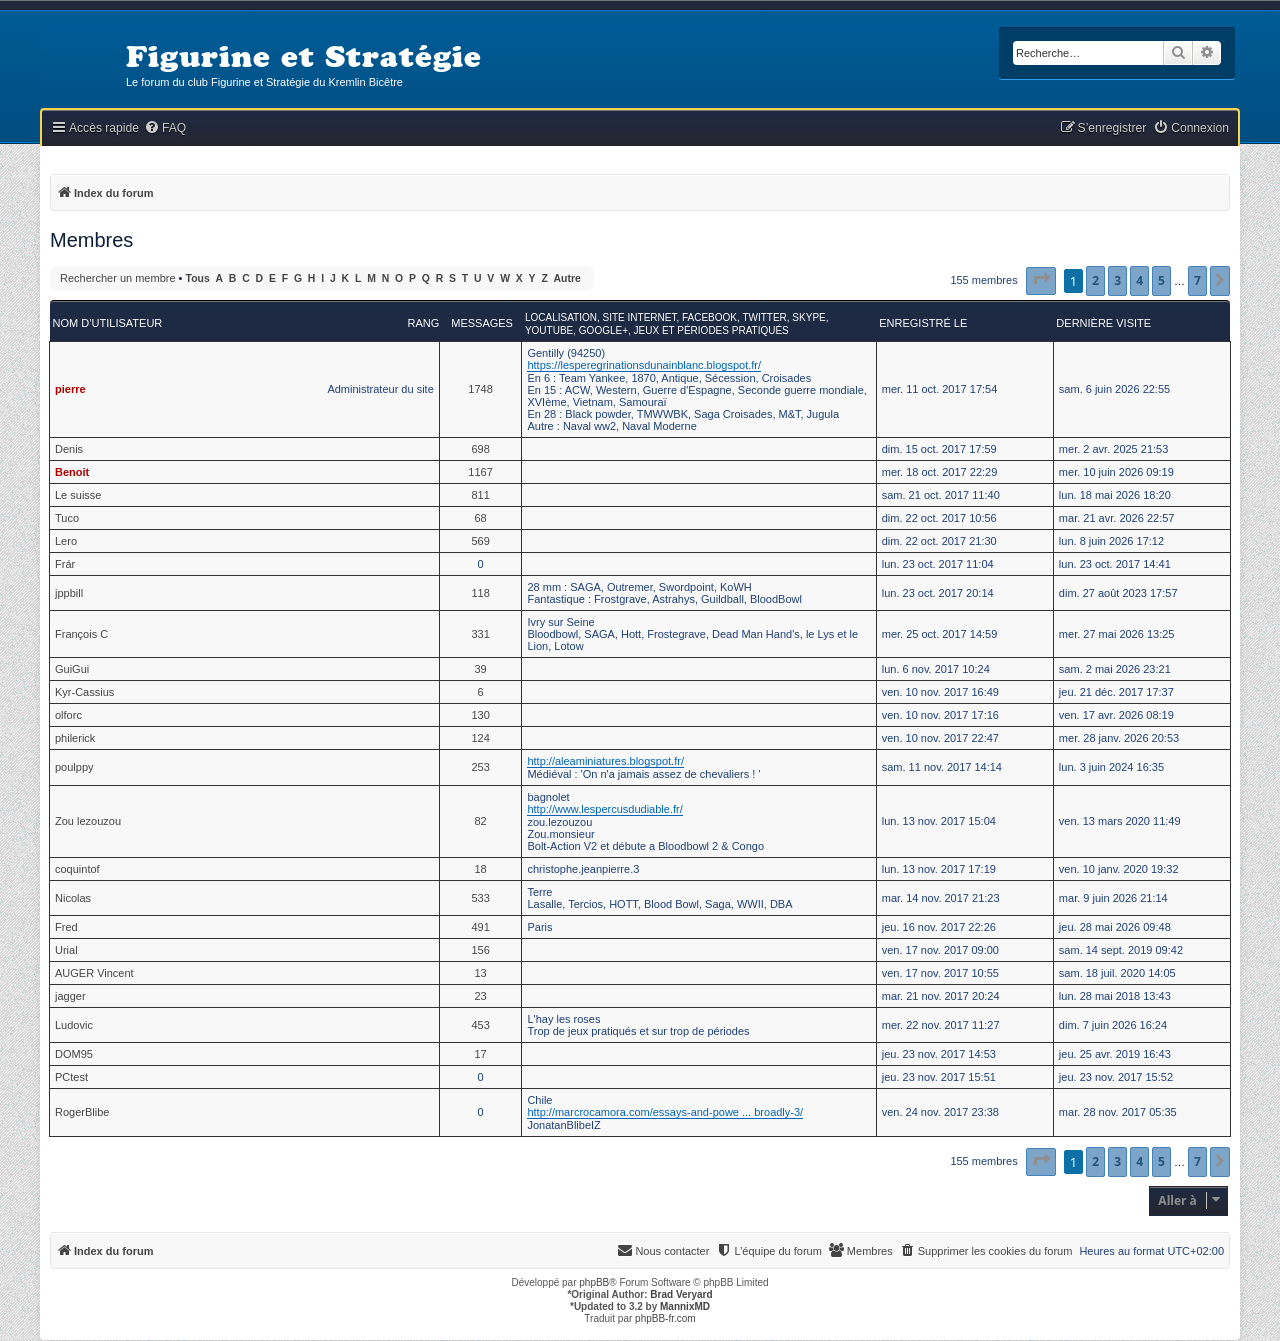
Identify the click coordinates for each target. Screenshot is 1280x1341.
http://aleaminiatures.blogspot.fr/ (605, 761)
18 (480, 869)
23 (480, 996)
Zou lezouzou (88, 821)
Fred (66, 927)
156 (480, 950)
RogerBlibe (82, 1112)
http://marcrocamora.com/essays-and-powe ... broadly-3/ (665, 1112)
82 (480, 821)
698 (480, 449)
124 (480, 738)
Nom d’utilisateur (108, 323)
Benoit (72, 472)
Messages (482, 323)
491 (480, 927)
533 (480, 898)
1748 (480, 389)
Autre (567, 278)
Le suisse (78, 495)
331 (480, 634)
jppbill (69, 593)
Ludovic (74, 1025)
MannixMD (685, 1306)
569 (480, 541)
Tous (198, 278)
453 (480, 1025)
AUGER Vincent (94, 973)
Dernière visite (1103, 323)
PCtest (71, 1077)
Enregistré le (923, 323)
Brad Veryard (681, 1294)
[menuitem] (165, 128)
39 (480, 669)
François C (81, 634)
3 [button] (1117, 280)
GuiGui (72, 669)
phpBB (594, 1282)
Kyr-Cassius (84, 692)
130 (480, 715)
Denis (69, 449)
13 (480, 973)
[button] (1041, 281)
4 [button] (1139, 280)
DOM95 (74, 1054)
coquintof (77, 869)
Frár (65, 564)
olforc (68, 715)
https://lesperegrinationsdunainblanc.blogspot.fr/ (644, 365)
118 (480, 593)
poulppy (74, 767)
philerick (75, 738)
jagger (70, 996)
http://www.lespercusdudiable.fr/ (604, 809)
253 (480, 767)
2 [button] (1095, 280)
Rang (423, 323)
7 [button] (1197, 280)
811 (480, 495)
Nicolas (73, 898)
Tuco (67, 518)
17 (480, 1054)
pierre (70, 389)
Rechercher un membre (118, 278)
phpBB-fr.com (665, 1318)
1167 (480, 472)
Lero (66, 541)
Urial (66, 950)
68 (480, 518)
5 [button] (1161, 280)
